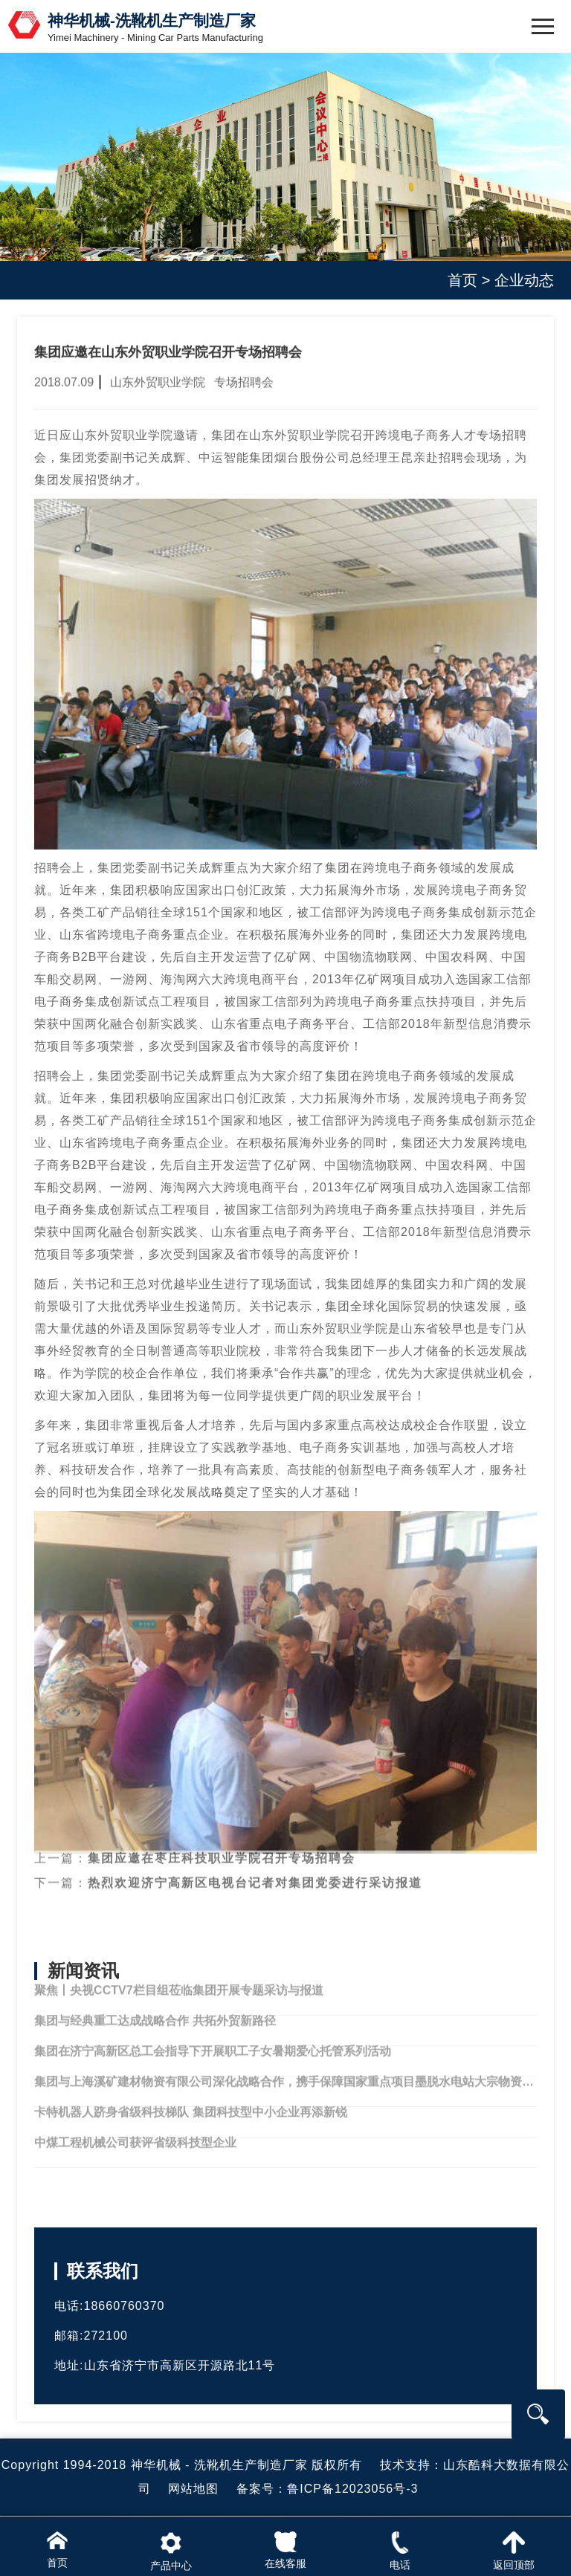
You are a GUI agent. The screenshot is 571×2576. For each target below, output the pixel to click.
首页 (462, 280)
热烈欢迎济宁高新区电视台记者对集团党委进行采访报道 (255, 1869)
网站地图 (193, 2488)
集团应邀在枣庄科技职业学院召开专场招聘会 (221, 1845)
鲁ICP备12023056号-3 (352, 2488)
